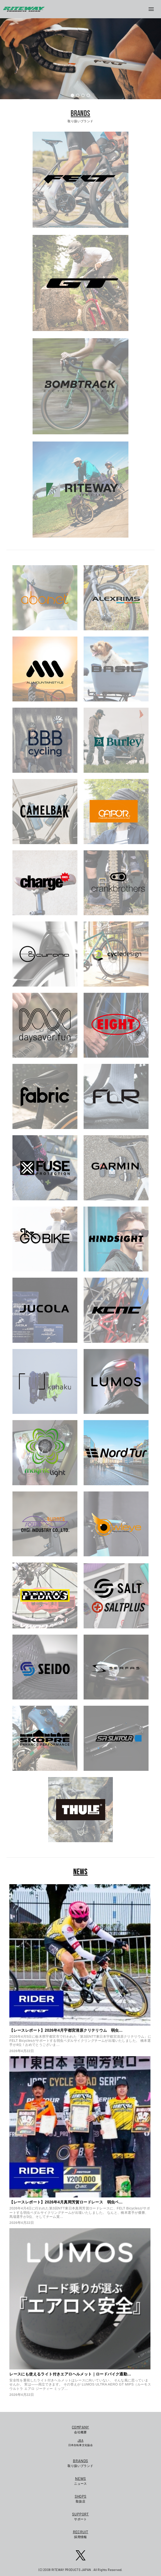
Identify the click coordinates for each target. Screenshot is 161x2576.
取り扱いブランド (80, 2463)
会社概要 (80, 2429)
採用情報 (80, 2534)
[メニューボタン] (153, 9)
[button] (72, 95)
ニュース (80, 2480)
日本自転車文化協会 (80, 2442)
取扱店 (80, 2498)
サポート (80, 2516)
